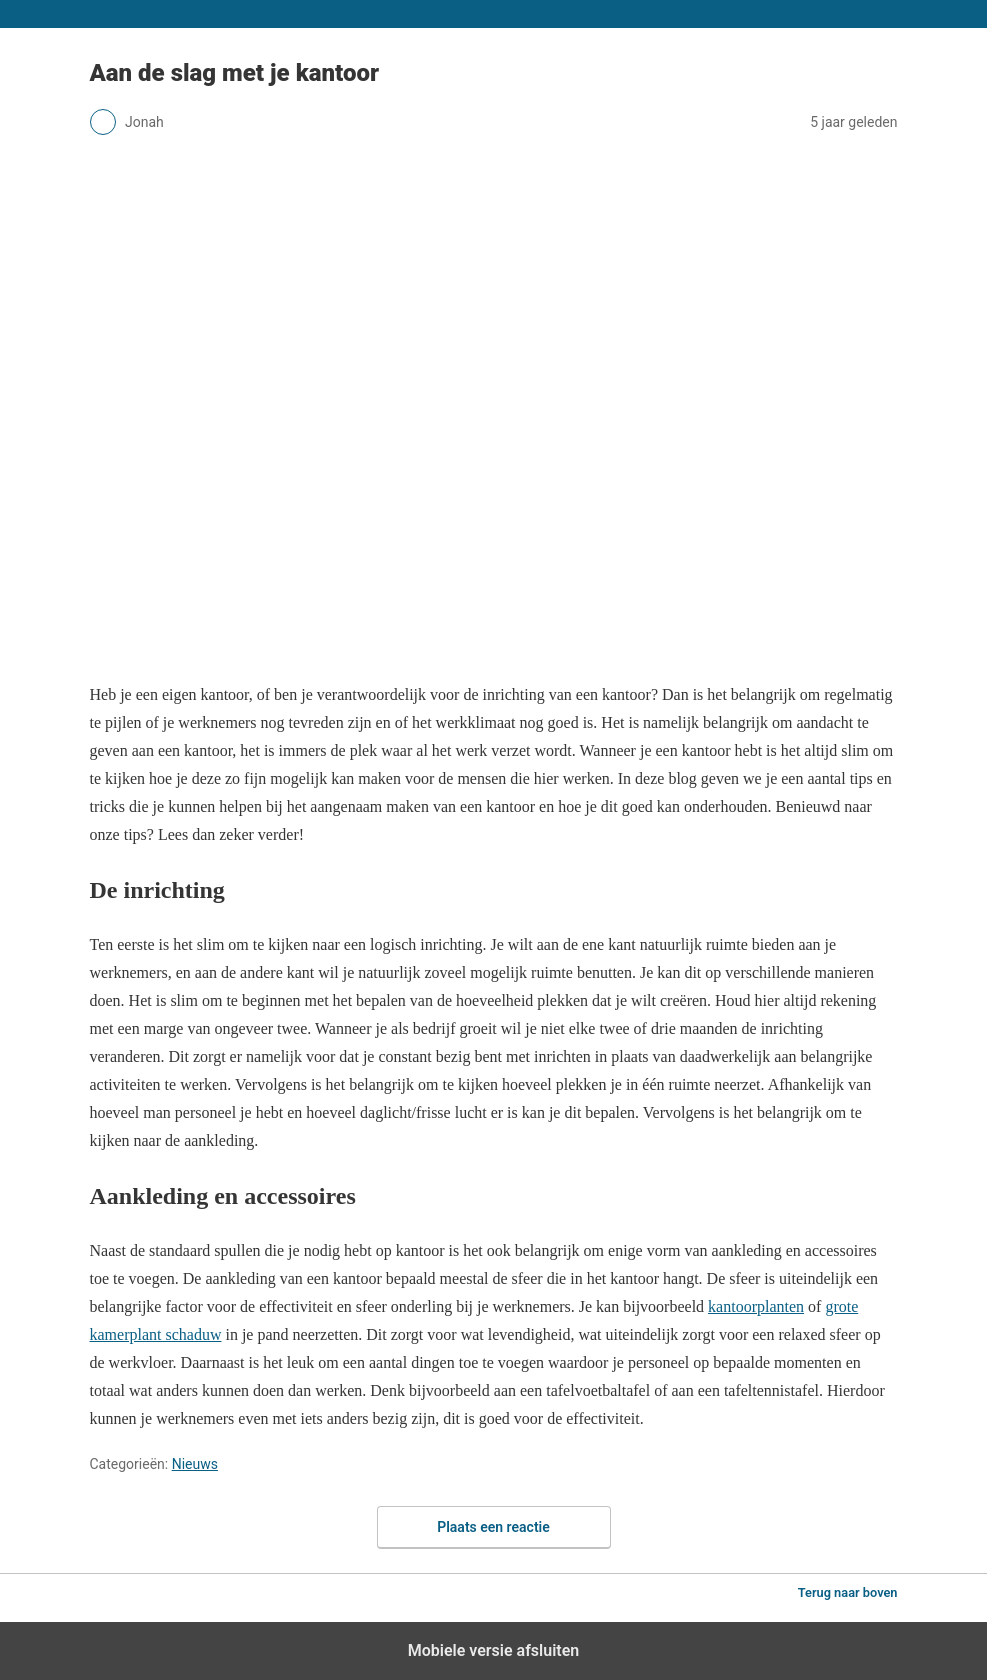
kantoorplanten (756, 1306)
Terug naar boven (848, 1592)
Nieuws (195, 1464)
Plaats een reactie (493, 1527)
